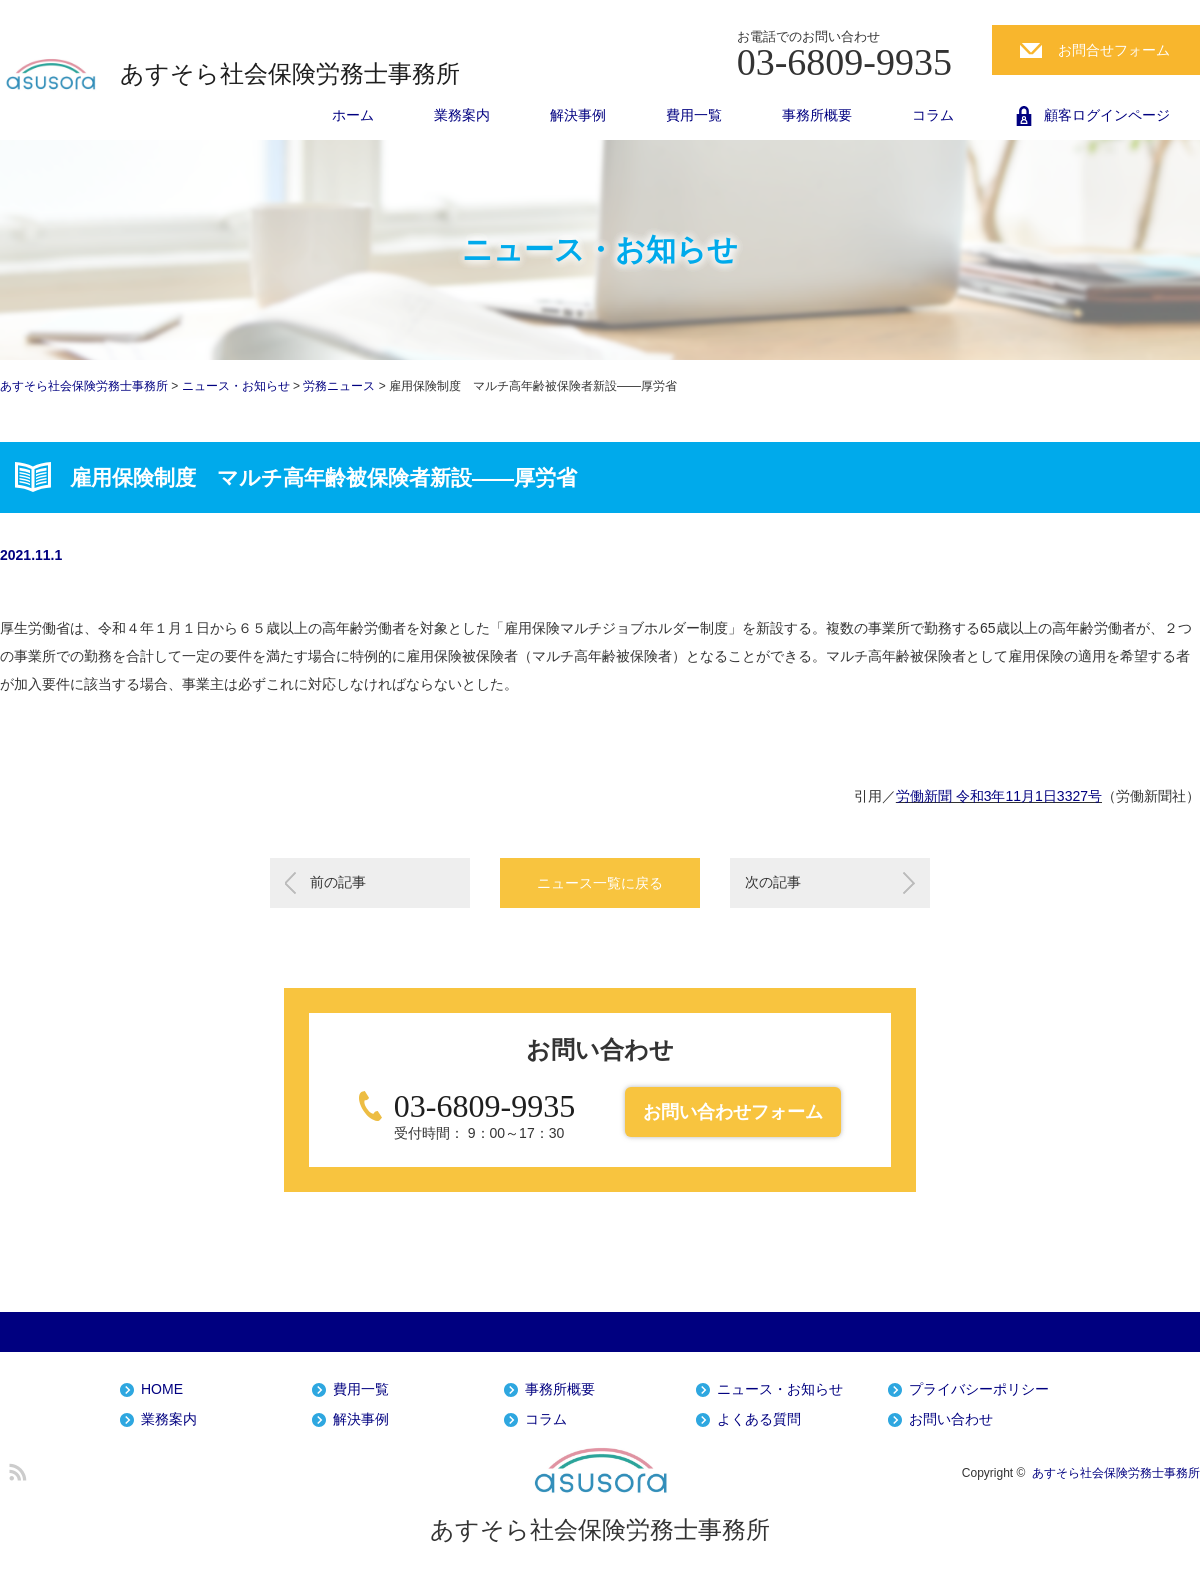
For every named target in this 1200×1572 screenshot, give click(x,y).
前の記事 (338, 882)
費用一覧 (694, 115)
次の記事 (773, 882)
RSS (15, 1469)
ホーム (353, 115)
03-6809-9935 (484, 1106)
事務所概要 (817, 115)
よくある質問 (759, 1419)
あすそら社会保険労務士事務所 (290, 74)
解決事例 (578, 115)
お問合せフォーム (1114, 50)
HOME (162, 1389)
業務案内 (462, 115)
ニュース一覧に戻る (600, 883)
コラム (933, 115)
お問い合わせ (951, 1419)
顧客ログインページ (1107, 115)
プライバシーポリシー (979, 1389)
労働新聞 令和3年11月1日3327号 (999, 796)
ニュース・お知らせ (780, 1389)
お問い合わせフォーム (733, 1112)
